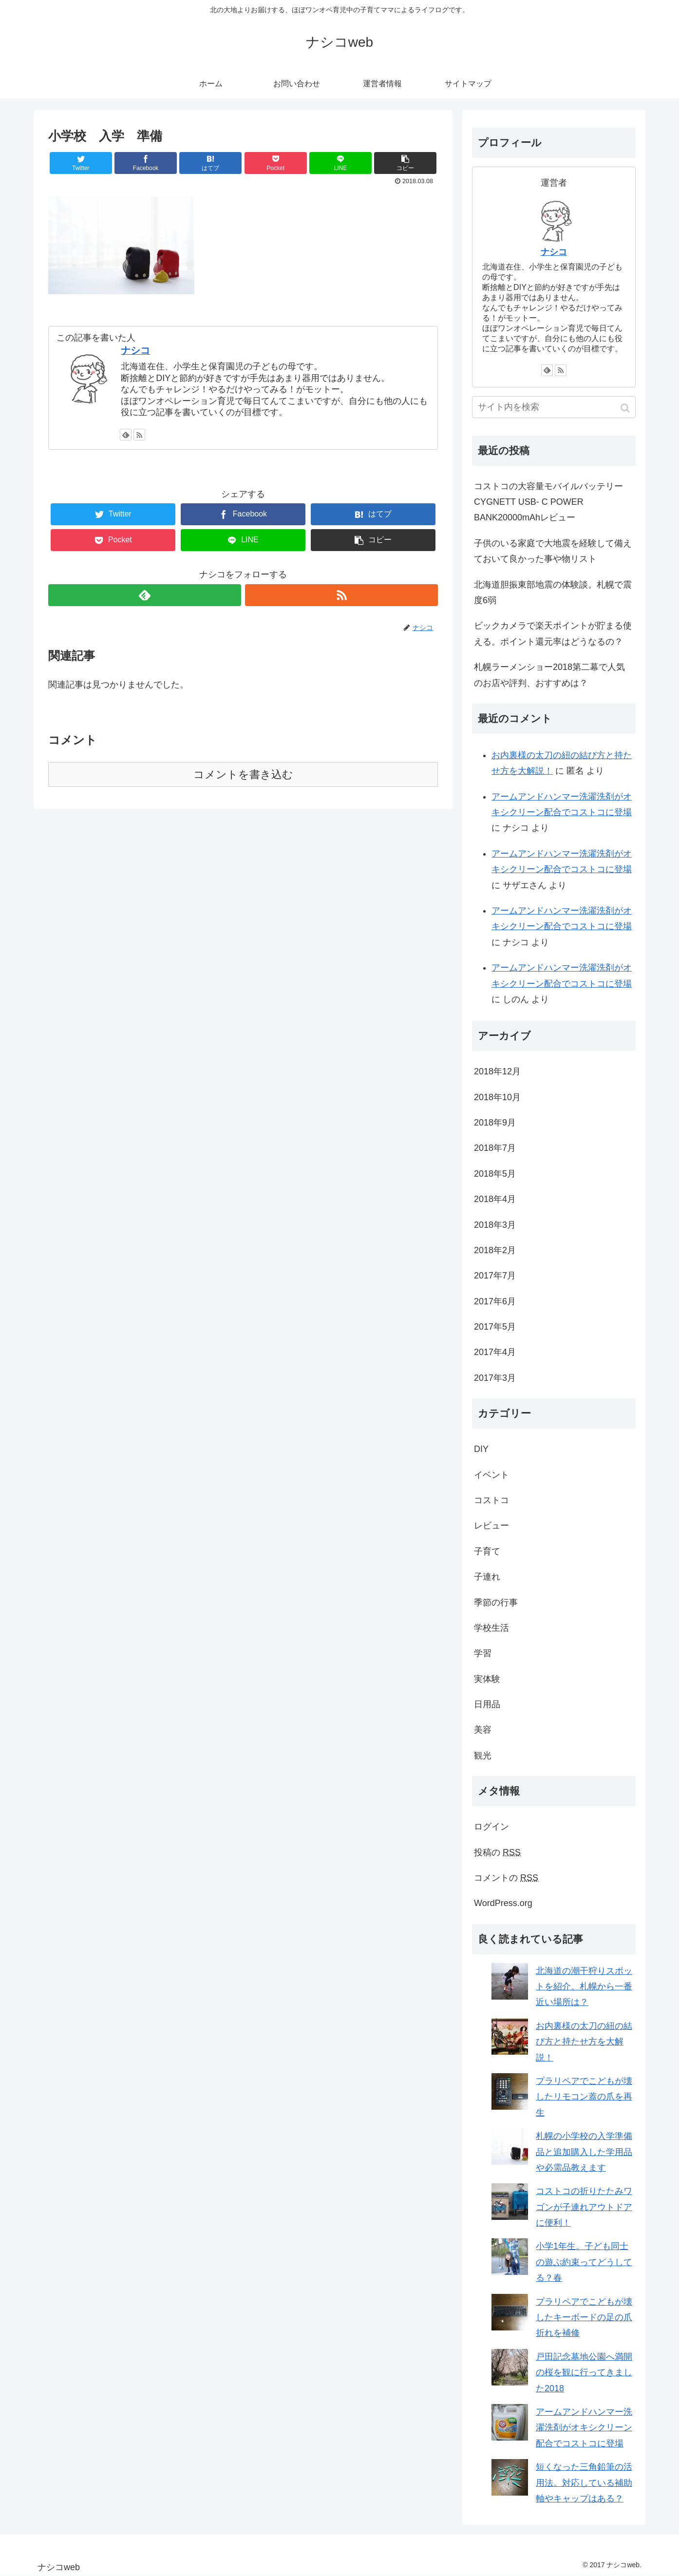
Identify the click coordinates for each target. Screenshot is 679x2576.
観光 (482, 1755)
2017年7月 (495, 1275)
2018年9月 (495, 1122)
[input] (554, 407)
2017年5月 (495, 1327)
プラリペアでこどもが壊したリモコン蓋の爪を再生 (584, 2097)
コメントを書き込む (243, 774)
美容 (482, 1730)
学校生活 (491, 1628)
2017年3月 (495, 1378)
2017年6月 (495, 1301)
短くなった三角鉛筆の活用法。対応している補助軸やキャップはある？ (584, 2482)
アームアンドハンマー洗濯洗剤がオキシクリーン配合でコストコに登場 (584, 2427)
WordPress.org (503, 1903)
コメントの (506, 1878)
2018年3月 (495, 1225)
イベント (491, 1475)
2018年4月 (495, 1199)
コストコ (491, 1500)
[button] (626, 408)
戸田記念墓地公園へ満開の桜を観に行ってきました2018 (584, 2372)
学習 (482, 1653)
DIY (481, 1449)
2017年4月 (495, 1352)
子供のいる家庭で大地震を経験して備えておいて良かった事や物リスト (553, 551)
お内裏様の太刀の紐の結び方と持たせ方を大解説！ (584, 2041)
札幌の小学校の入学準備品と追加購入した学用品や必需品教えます (584, 2152)
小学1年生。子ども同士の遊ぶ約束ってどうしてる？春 (584, 2262)
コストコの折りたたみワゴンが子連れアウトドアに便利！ (584, 2207)
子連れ (487, 1577)
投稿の (497, 1852)
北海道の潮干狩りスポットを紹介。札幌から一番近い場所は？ (584, 1986)
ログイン (491, 1827)
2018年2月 (495, 1250)
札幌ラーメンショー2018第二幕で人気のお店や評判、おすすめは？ (549, 674)
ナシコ (135, 350)
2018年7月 (495, 1148)
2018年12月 (497, 1071)
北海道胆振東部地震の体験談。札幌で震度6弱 (553, 592)
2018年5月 (495, 1174)
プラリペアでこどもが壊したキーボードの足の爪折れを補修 (584, 2317)
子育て (487, 1551)
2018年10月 (497, 1097)
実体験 (487, 1679)
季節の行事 (496, 1602)
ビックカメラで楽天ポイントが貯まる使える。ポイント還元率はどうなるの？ (553, 633)
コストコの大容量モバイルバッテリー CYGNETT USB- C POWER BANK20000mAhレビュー (548, 502)
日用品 (487, 1704)
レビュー (491, 1525)
